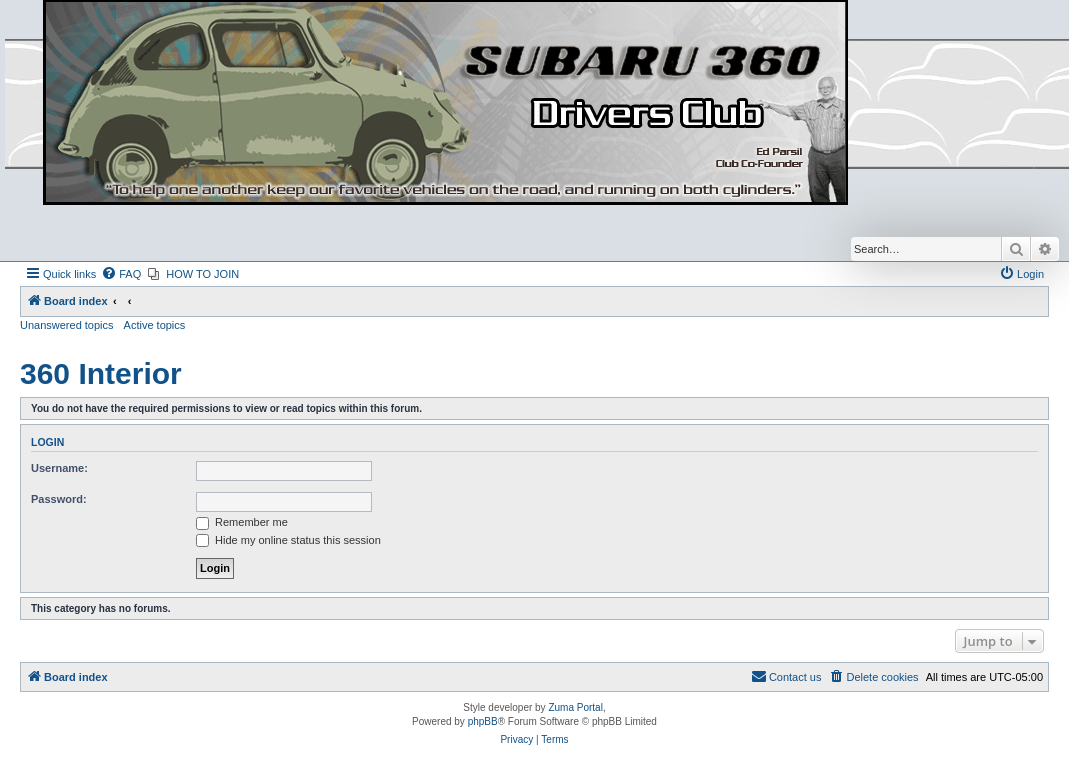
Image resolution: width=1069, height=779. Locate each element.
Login (47, 442)
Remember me (242, 522)
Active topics (155, 325)
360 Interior (101, 373)
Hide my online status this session (288, 540)
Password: (59, 499)
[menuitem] (121, 274)
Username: (59, 468)
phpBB (483, 721)
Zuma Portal (575, 707)
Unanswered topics (67, 325)
